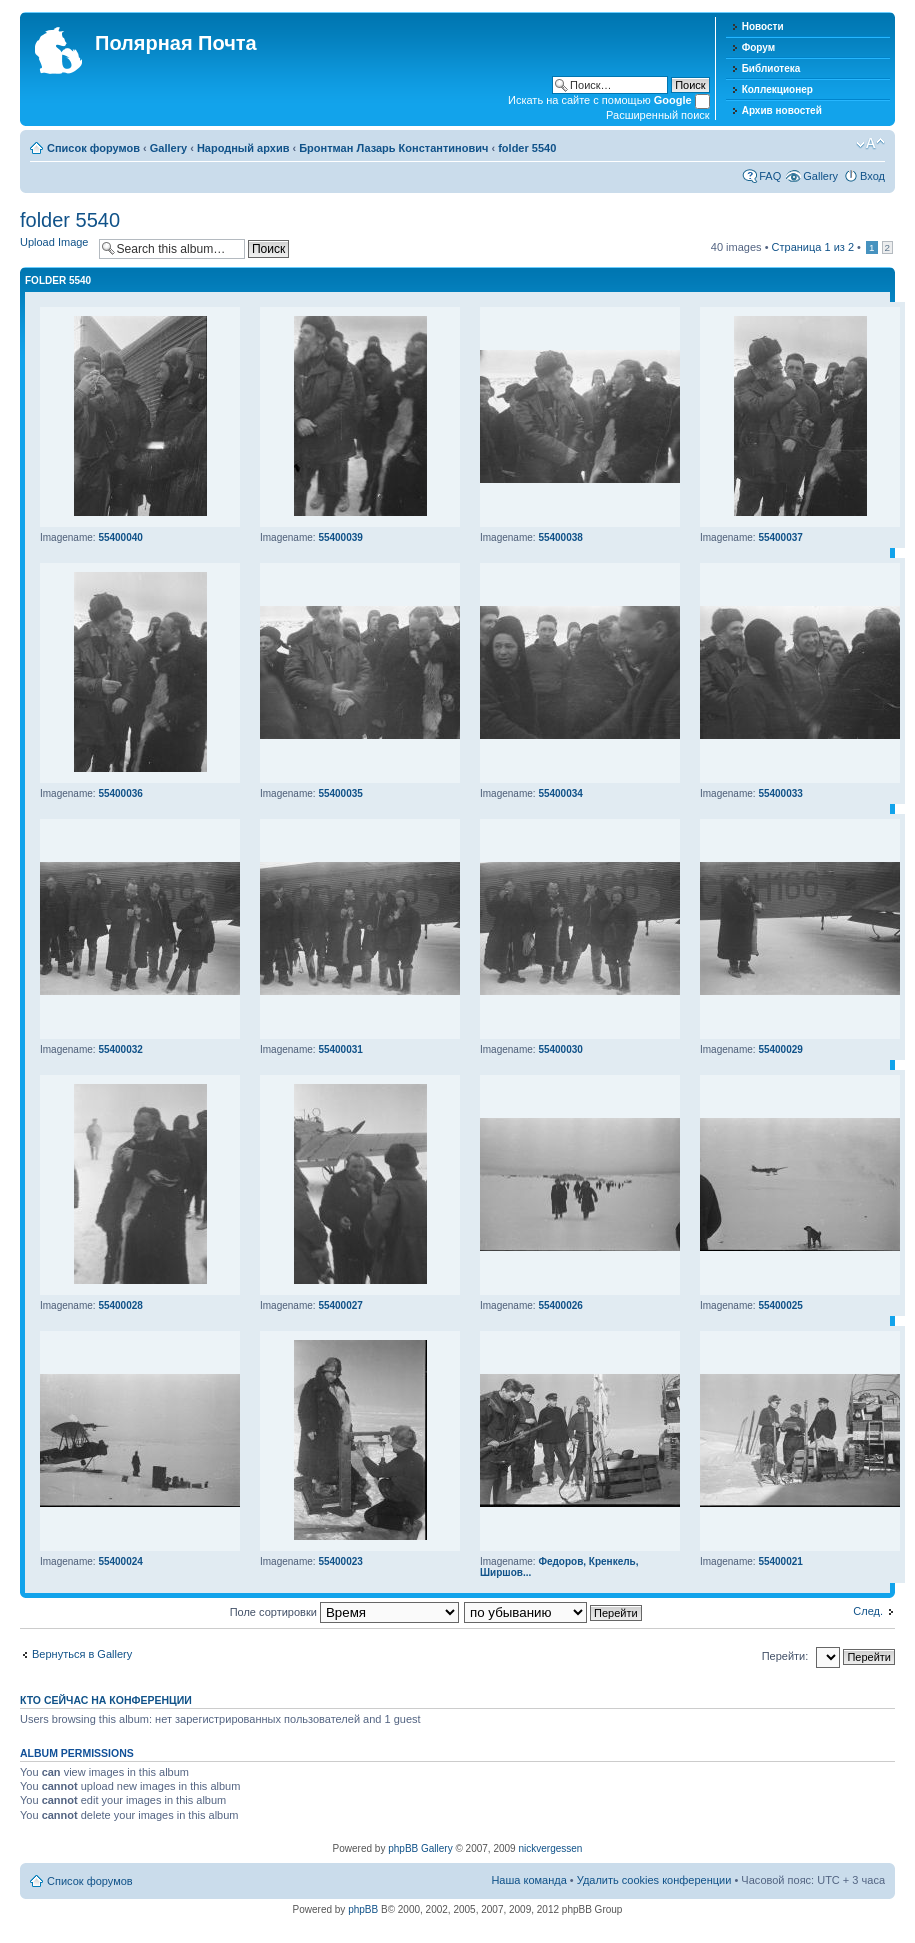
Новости (763, 26)
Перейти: (785, 1656)
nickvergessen (550, 1848)
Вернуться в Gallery (82, 1654)
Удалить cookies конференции (654, 1880)
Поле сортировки (344, 1612)
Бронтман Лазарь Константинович (393, 148)
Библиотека (771, 68)
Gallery (168, 148)
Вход (872, 176)
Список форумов (93, 148)
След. (868, 1611)
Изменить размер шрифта (870, 144)
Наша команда (528, 1880)
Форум (758, 47)
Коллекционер (777, 89)
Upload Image (54, 242)
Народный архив (243, 148)
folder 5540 (527, 148)
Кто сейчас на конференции (106, 1700)
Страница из (813, 247)
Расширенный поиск (658, 115)
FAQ (770, 176)
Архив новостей (782, 110)
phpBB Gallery (420, 1848)
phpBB (363, 1909)
